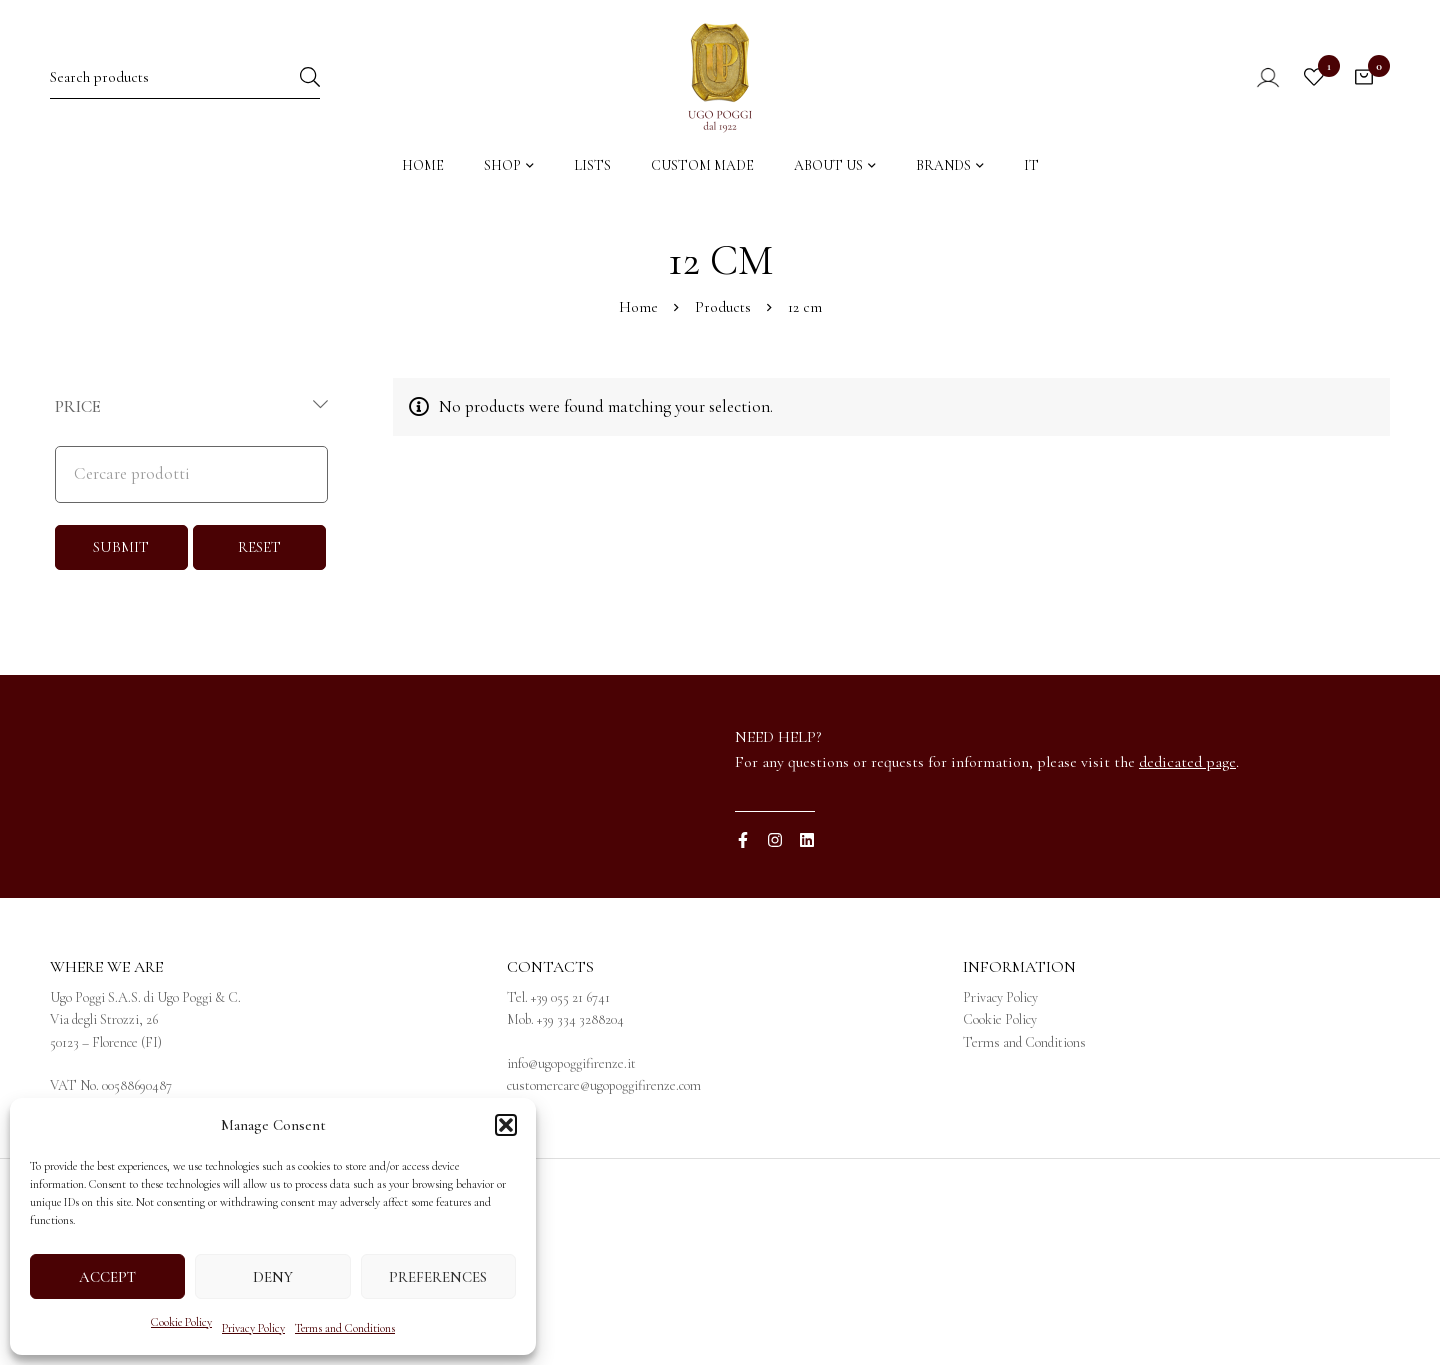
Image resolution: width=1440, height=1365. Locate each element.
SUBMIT (121, 547)
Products (723, 307)
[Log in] (1254, 77)
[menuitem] (1031, 171)
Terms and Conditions (345, 1328)
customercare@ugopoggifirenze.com (604, 1085)
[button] (506, 1125)
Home (638, 307)
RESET (259, 547)
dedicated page (1187, 762)
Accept (107, 1277)
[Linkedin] (807, 840)
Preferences (438, 1277)
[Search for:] (185, 76)
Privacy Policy (253, 1328)
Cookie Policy (181, 1322)
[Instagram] (775, 840)
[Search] (310, 76)
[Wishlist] (1314, 77)
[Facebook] (743, 840)
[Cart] (1364, 77)
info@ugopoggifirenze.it (571, 1063)
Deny (273, 1277)
